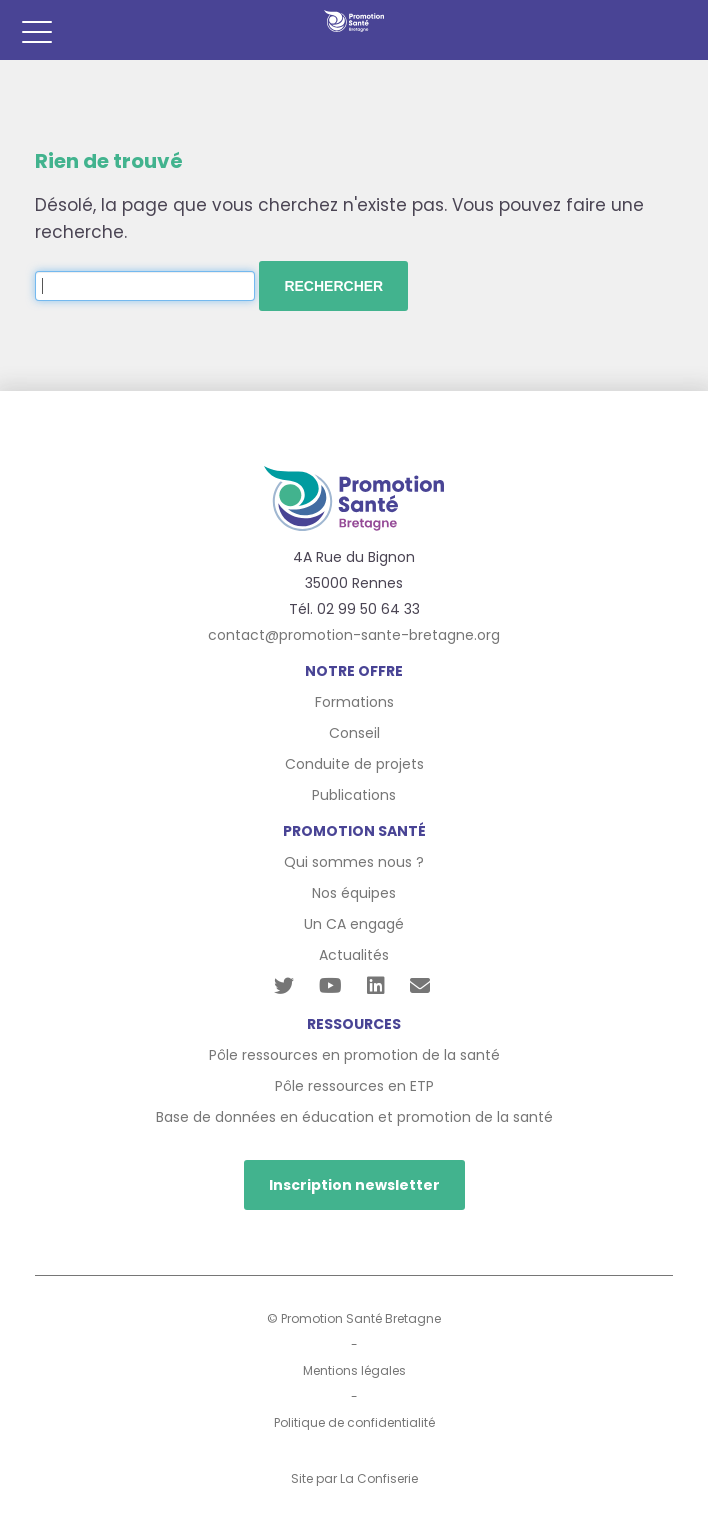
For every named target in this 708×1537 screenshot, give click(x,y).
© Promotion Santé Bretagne (354, 1318)
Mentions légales (354, 1370)
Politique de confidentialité (354, 1422)
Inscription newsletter (354, 1185)
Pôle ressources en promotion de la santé (354, 1055)
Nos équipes (354, 893)
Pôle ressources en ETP (354, 1086)
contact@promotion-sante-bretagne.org (354, 635)
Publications (354, 795)
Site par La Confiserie (354, 1478)
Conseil (354, 733)
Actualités (354, 955)
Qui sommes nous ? (354, 862)
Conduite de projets (354, 764)
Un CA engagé (354, 924)
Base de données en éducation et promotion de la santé (354, 1117)
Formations (354, 702)
